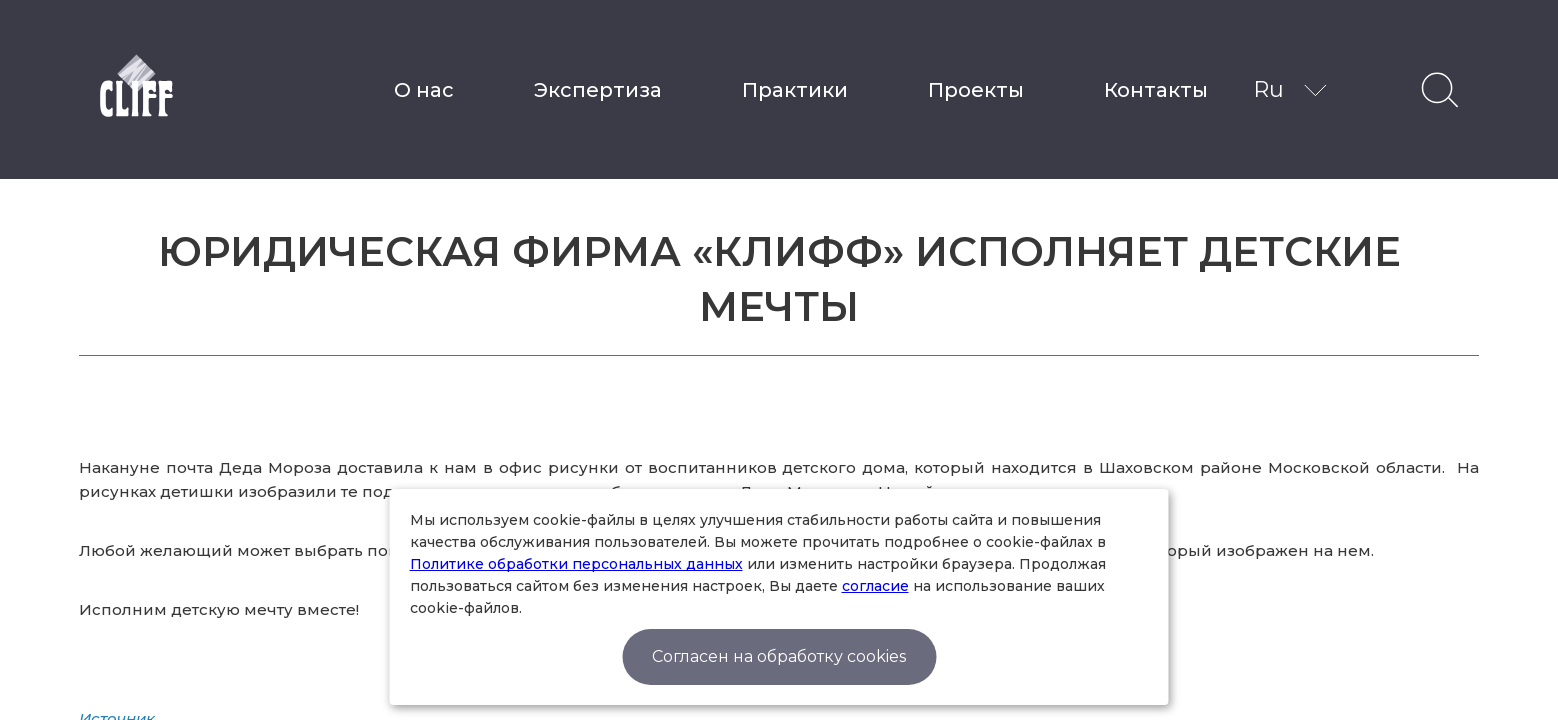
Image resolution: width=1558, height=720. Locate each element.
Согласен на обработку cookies (779, 656)
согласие (875, 586)
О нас (424, 90)
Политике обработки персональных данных (576, 564)
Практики (795, 90)
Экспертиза (598, 90)
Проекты (976, 90)
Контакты (1156, 90)
